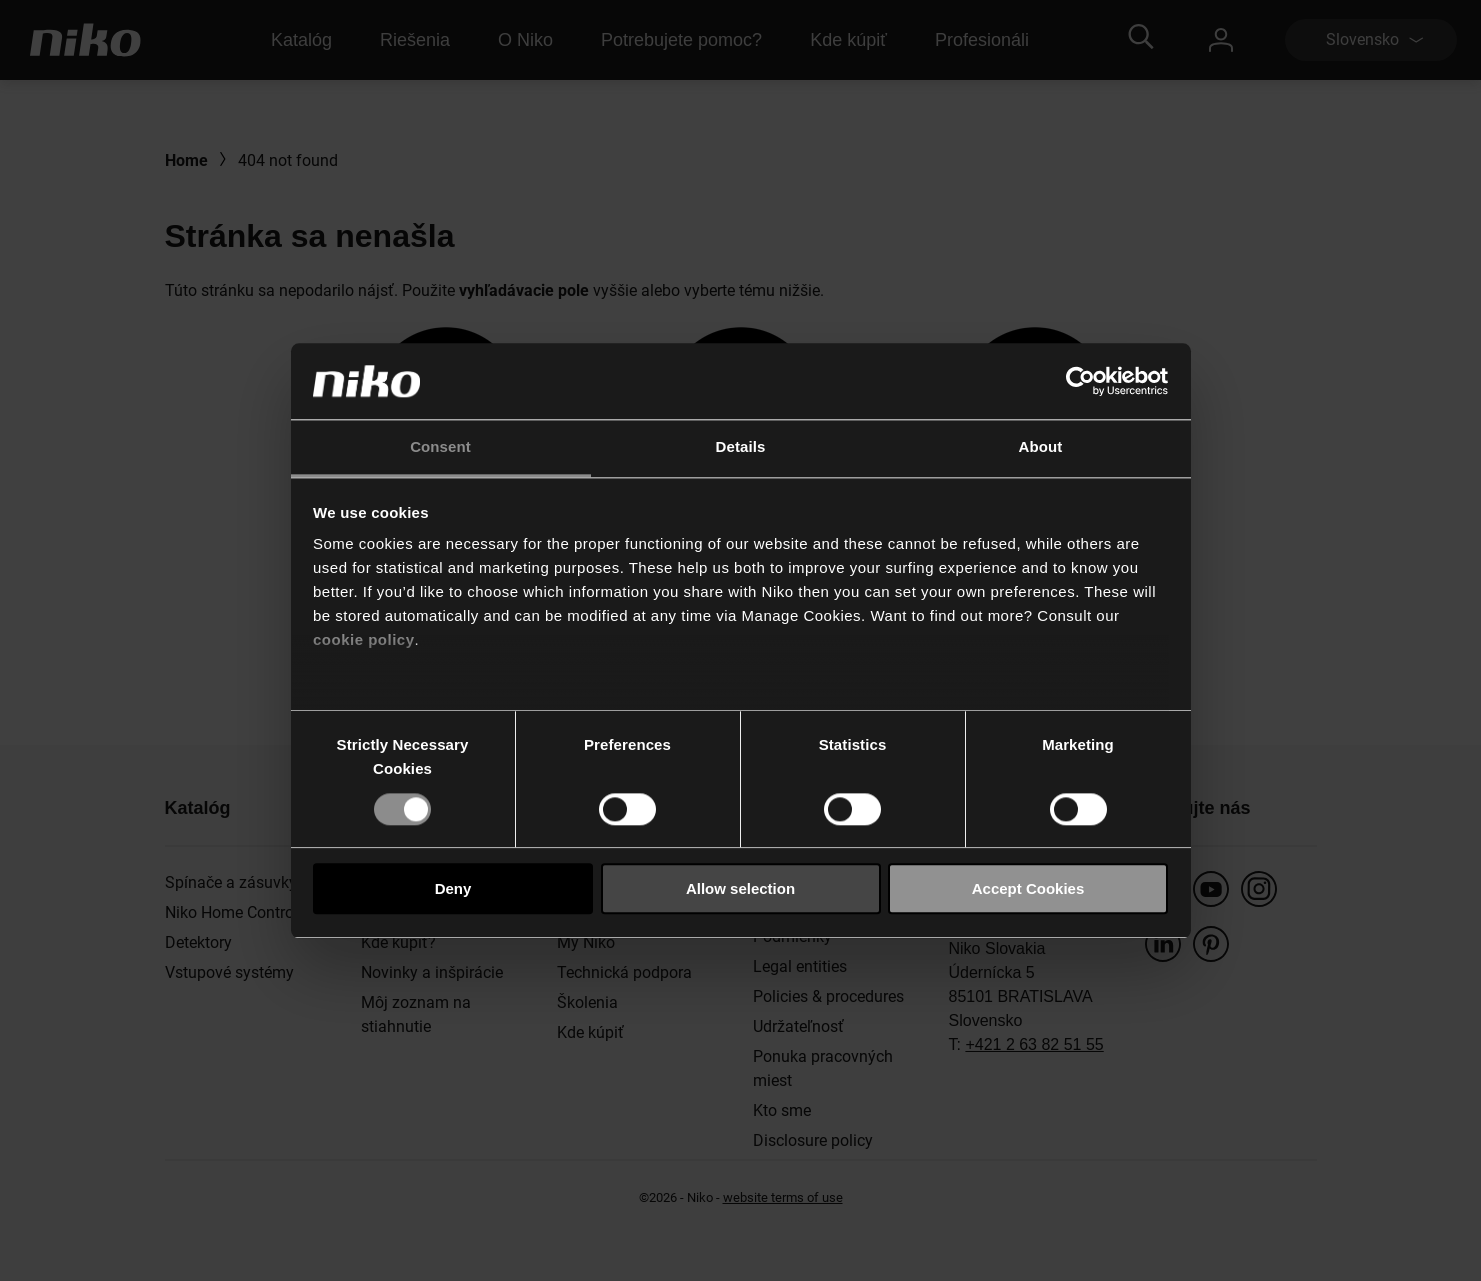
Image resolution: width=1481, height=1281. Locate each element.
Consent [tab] (440, 447)
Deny (453, 888)
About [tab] (1041, 447)
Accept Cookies (1028, 888)
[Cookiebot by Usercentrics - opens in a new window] (1080, 381)
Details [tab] (741, 447)
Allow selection (740, 888)
